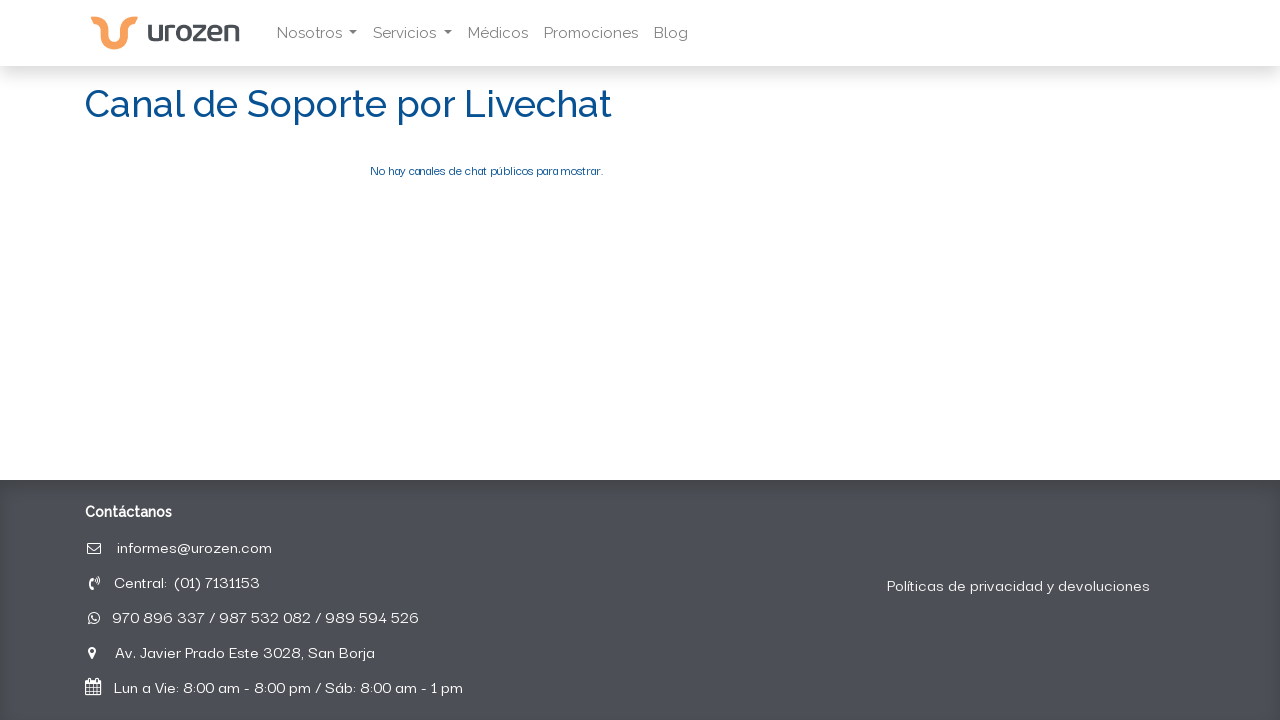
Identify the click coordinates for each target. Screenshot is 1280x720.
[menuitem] (498, 33)
